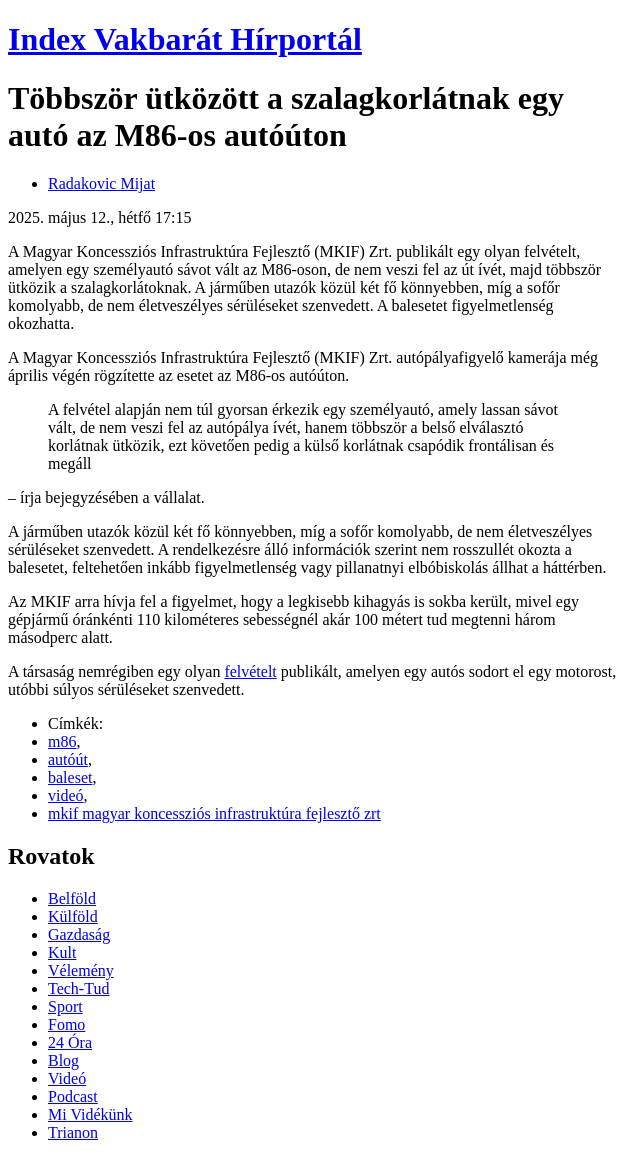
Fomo (66, 1024)
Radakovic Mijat (101, 183)
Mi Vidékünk (90, 1114)
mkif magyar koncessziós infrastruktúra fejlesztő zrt (214, 813)
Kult (62, 952)
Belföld (72, 898)
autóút (68, 759)
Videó (67, 1078)
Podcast (73, 1096)
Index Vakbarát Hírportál (185, 39)
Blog (63, 1060)
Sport (65, 1006)
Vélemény (81, 970)
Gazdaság (79, 934)
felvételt (250, 671)
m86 (62, 741)
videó (66, 795)
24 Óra (70, 1042)
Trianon (73, 1132)
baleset (70, 777)
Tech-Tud (78, 988)
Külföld (73, 916)
